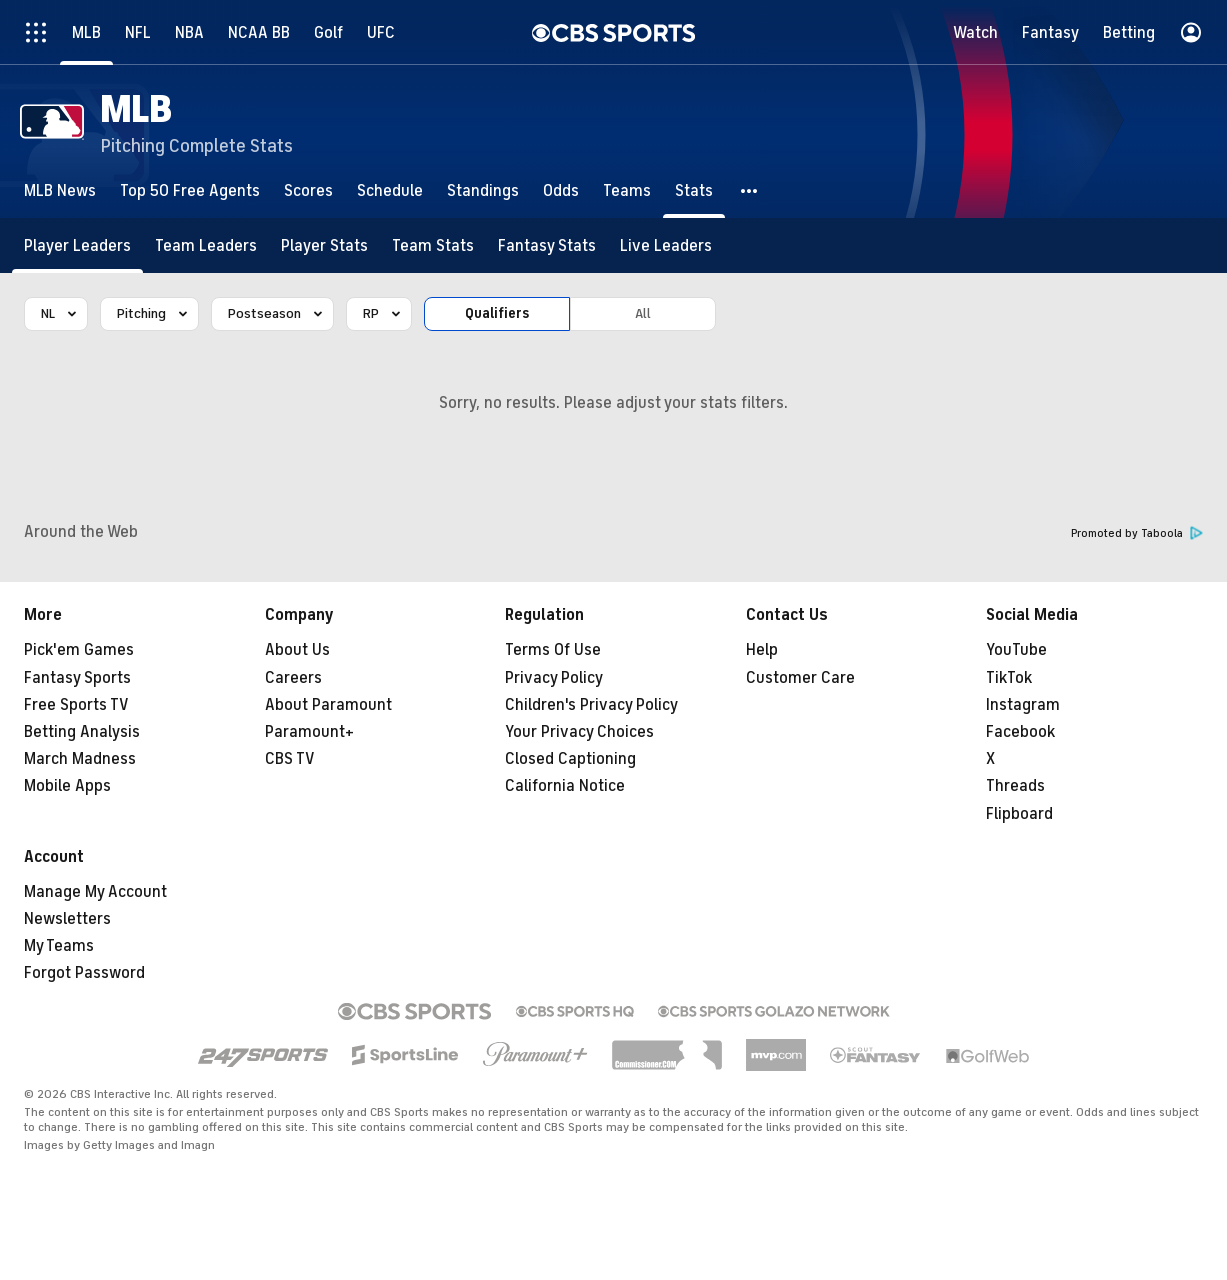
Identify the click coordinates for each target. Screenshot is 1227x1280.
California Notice (565, 786)
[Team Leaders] (206, 245)
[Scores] (308, 190)
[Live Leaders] (666, 245)
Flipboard (1019, 814)
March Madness (80, 759)
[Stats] (694, 190)
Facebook (1020, 732)
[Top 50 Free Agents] (190, 190)
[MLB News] (60, 190)
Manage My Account (95, 892)
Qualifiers (497, 313)
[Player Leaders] (77, 245)
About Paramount (328, 705)
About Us (297, 650)
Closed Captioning (570, 759)
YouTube (1016, 650)
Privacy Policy (554, 678)
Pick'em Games (79, 650)
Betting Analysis (82, 732)
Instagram (1023, 705)
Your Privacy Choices (579, 732)
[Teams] (627, 190)
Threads (1015, 786)
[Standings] (483, 190)
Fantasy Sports (77, 678)
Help (762, 650)
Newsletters (67, 919)
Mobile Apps (67, 786)
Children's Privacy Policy (591, 705)
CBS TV (290, 759)
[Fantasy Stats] (547, 245)
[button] (750, 190)
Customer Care (800, 678)
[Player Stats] (324, 245)
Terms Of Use (553, 650)
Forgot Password (84, 973)
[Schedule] (390, 190)
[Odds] (561, 190)
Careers (293, 678)
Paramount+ (309, 732)
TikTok (1009, 678)
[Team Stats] (433, 245)
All (643, 313)
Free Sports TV (76, 705)
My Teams (59, 946)
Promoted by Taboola (1137, 533)
